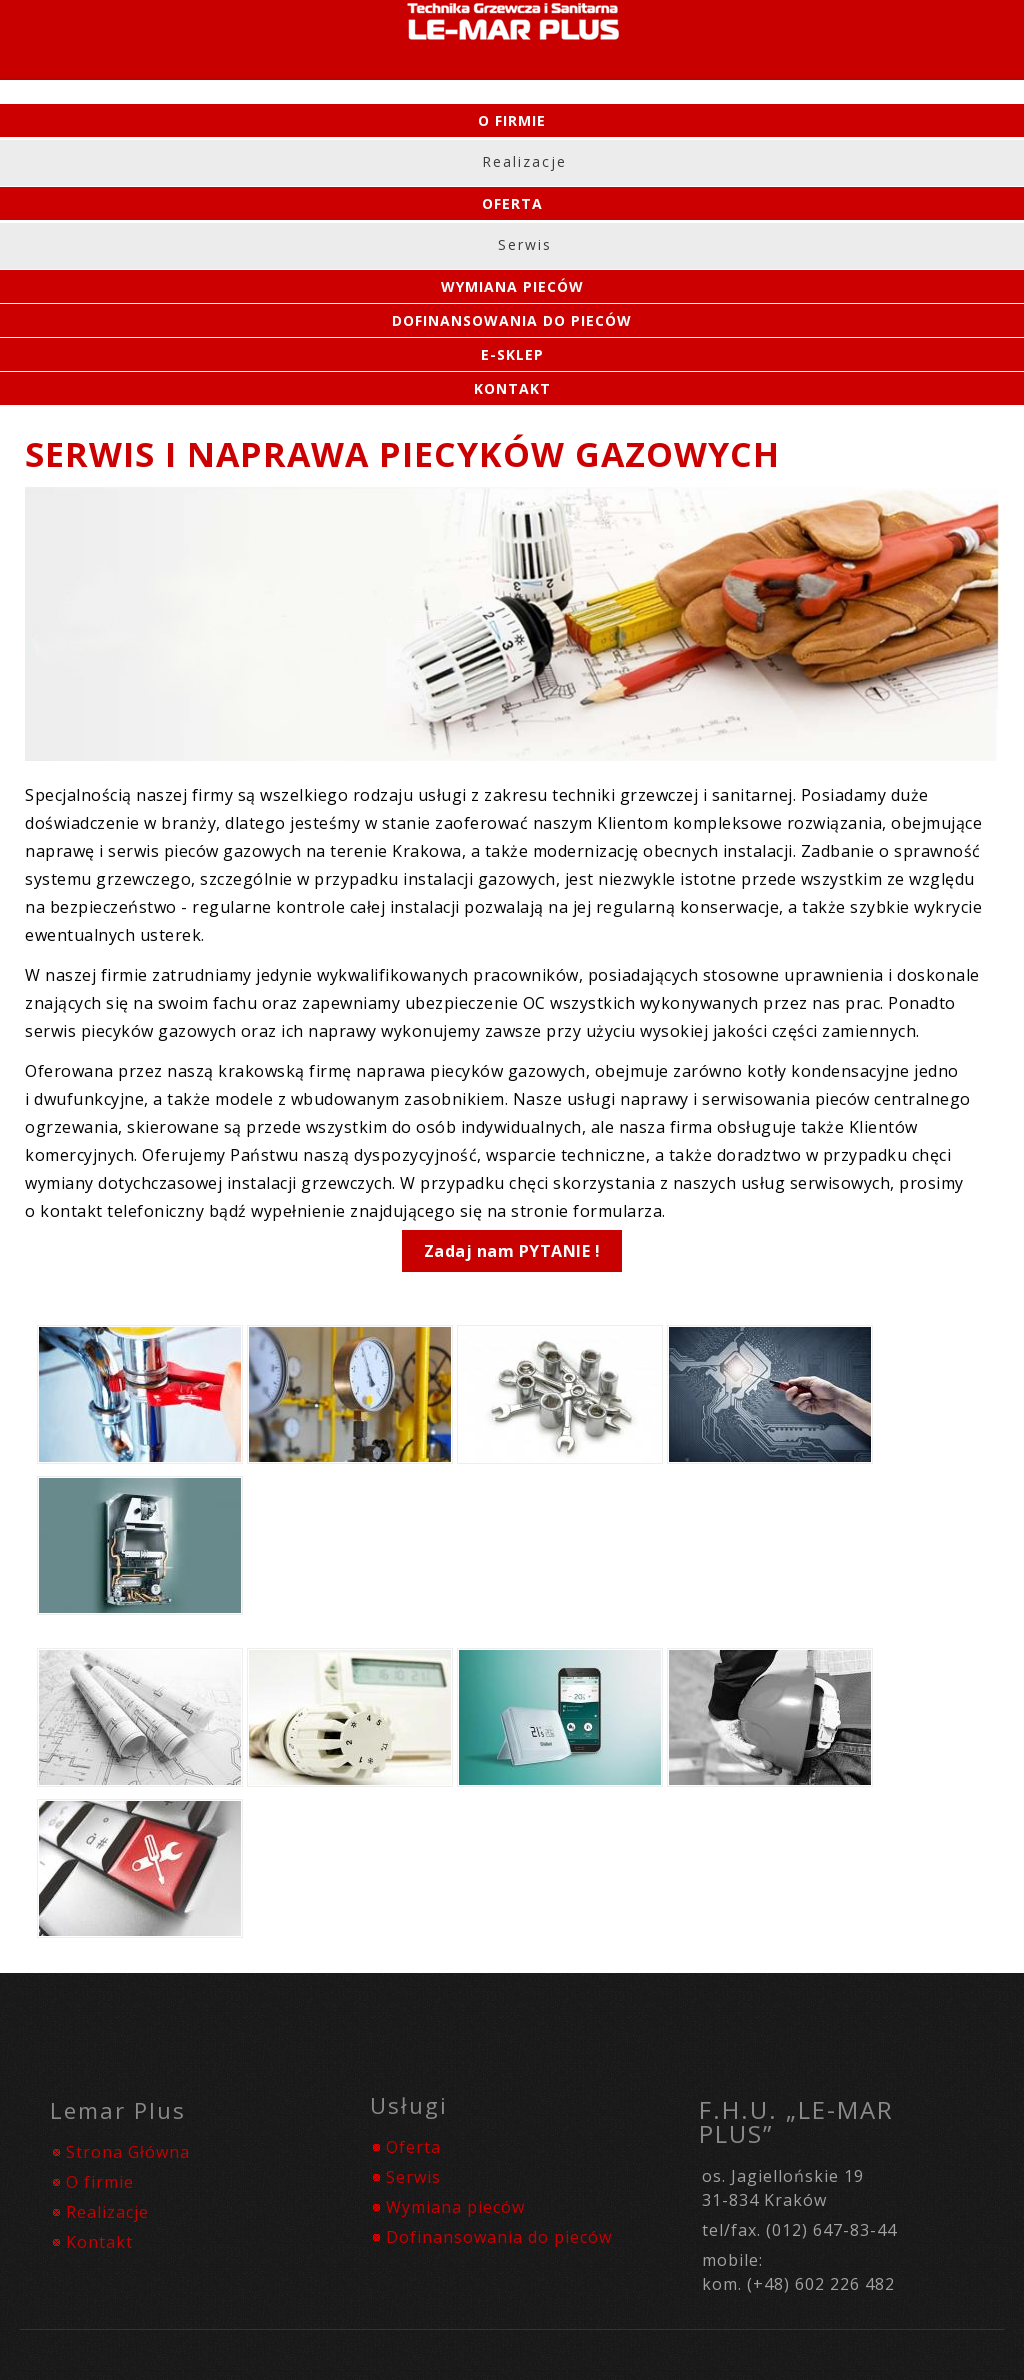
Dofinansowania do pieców (512, 320)
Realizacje (524, 161)
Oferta (512, 203)
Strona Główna (128, 2152)
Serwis (525, 244)
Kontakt (512, 388)
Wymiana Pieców (512, 286)
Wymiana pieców (455, 2207)
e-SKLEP (512, 354)
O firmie (512, 120)
